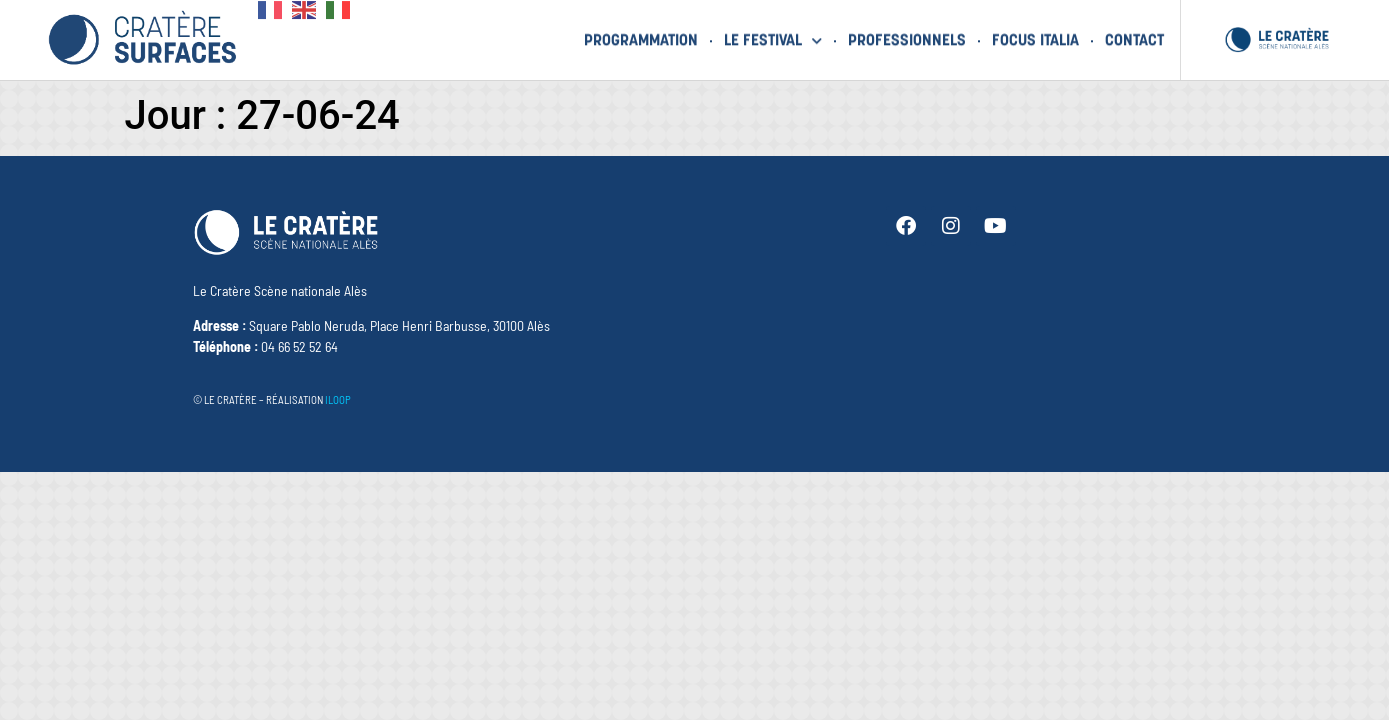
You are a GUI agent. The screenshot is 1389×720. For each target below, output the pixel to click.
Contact (1134, 39)
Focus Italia (1035, 39)
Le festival (773, 38)
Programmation (641, 39)
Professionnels (907, 39)
